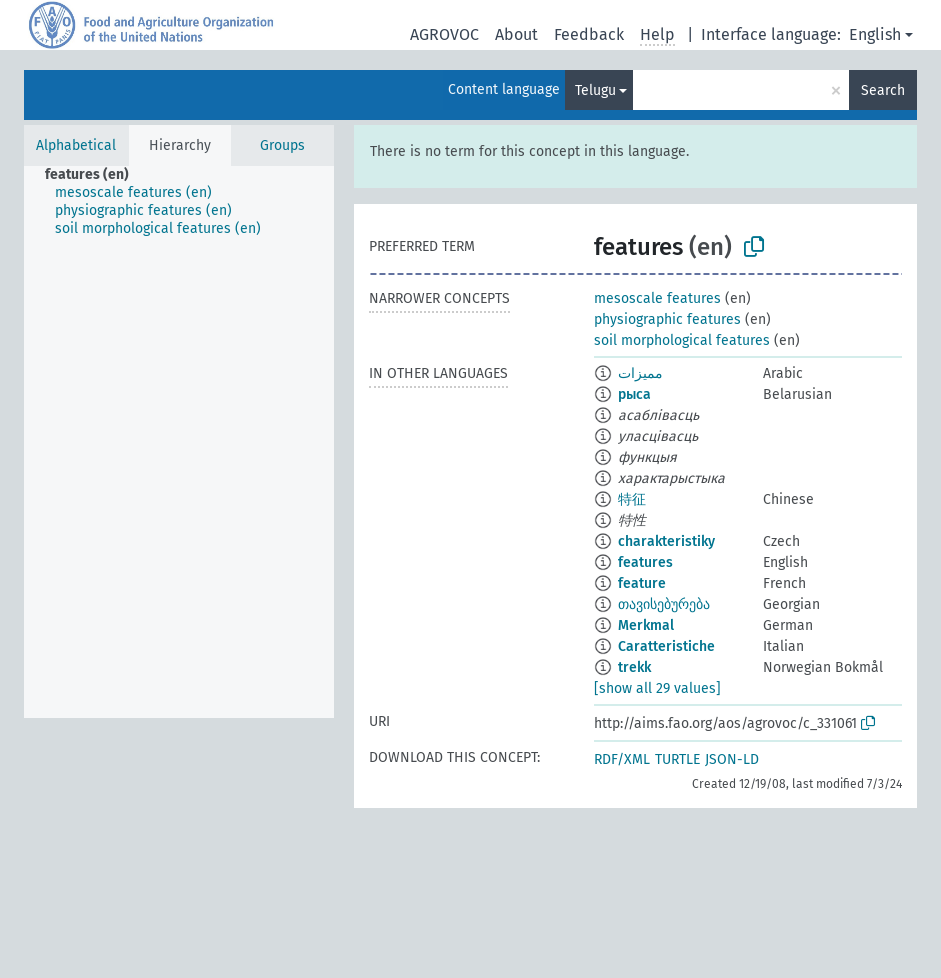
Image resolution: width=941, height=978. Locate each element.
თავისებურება (664, 604)
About (516, 34)
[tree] (179, 442)
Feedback (589, 34)
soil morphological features (682, 340)
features (645, 562)
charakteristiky (666, 541)
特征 (632, 499)
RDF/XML (622, 759)
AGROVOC (444, 34)
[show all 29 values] (657, 688)
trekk (634, 667)
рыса (634, 394)
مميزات (640, 373)
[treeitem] (95, 175)
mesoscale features (657, 298)
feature (642, 583)
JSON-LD (732, 759)
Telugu (595, 90)
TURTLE (677, 759)
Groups (282, 145)
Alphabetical (76, 145)
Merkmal (646, 625)
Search (883, 90)
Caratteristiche (666, 646)
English (875, 34)
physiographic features (667, 319)
